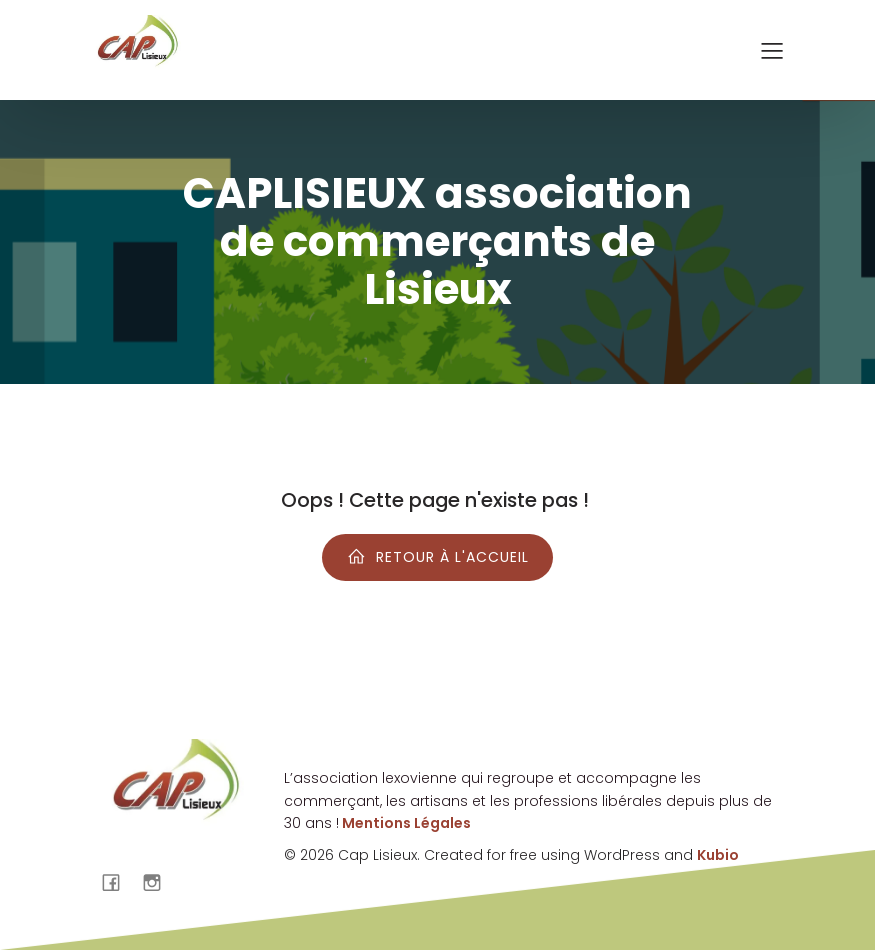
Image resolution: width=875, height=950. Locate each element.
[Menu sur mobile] (773, 50)
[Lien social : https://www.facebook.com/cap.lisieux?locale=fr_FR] (118, 882)
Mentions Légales (405, 823)
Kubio (718, 855)
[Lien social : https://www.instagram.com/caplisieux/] (159, 882)
